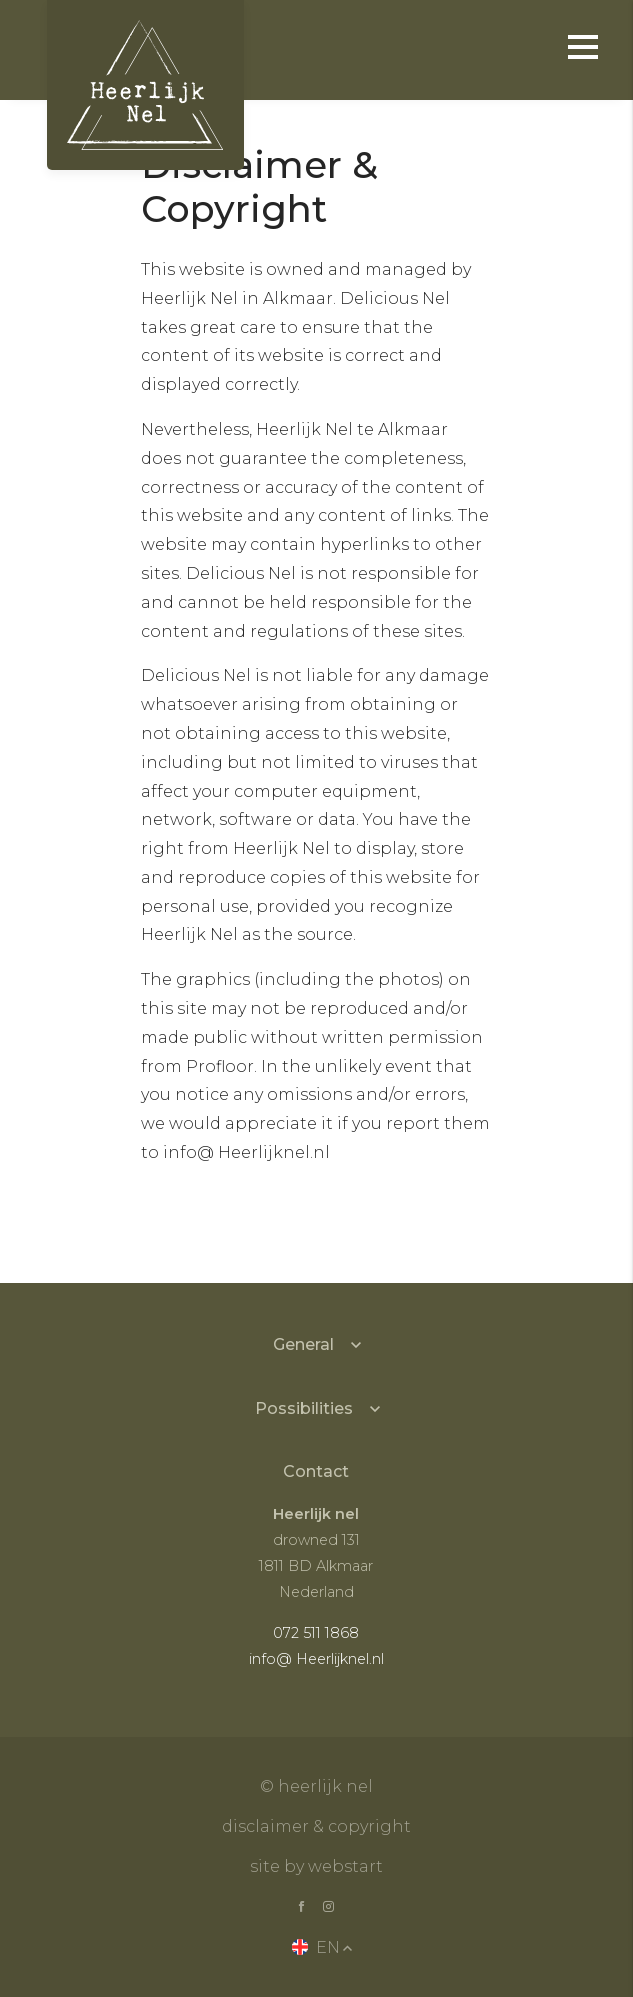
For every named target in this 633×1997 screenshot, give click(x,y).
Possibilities (304, 1408)
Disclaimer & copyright (316, 1826)
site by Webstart (316, 1866)
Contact (316, 1471)
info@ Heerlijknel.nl (316, 1659)
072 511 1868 (316, 1633)
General (303, 1344)
